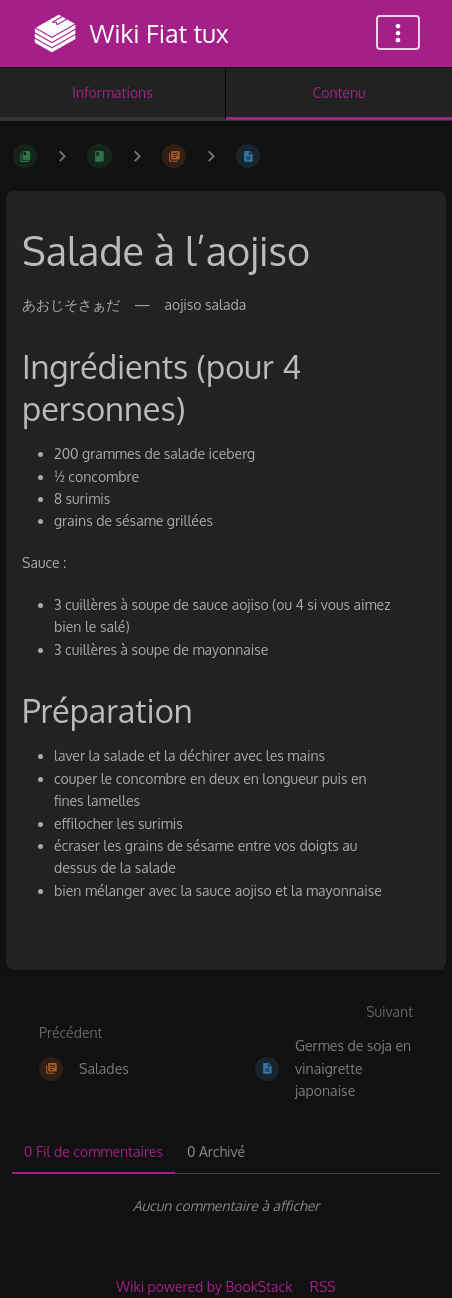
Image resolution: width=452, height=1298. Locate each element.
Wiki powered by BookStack (204, 1286)
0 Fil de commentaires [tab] (93, 1151)
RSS (323, 1286)
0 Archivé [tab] (216, 1151)
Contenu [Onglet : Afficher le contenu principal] (338, 92)
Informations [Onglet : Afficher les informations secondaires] (112, 92)
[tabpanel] (226, 1206)
